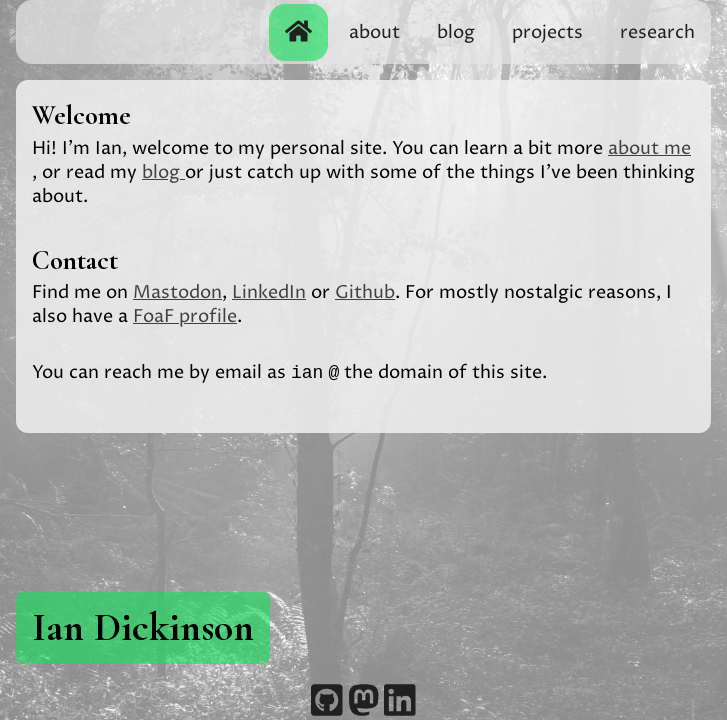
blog (456, 32)
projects (547, 32)
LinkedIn (269, 292)
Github (365, 292)
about (374, 32)
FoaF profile (185, 316)
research (657, 32)
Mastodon (177, 292)
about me (649, 148)
